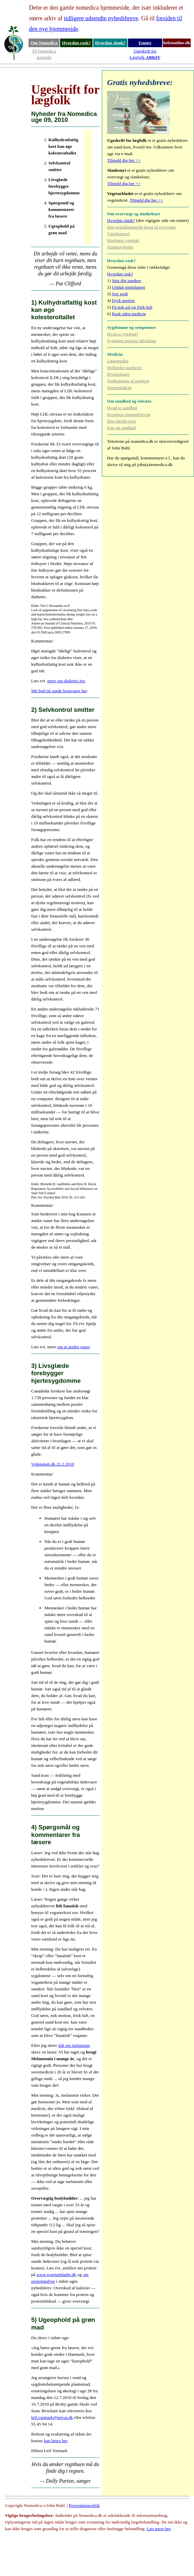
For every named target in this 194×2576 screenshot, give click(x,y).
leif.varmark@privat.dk (52, 2417)
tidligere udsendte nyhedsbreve (101, 18)
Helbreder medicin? (124, 367)
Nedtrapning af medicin (128, 380)
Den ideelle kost (121, 421)
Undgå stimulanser (128, 287)
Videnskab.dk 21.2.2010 (52, 1464)
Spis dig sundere (126, 280)
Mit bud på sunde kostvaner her (59, 690)
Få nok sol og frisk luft (132, 307)
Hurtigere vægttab (123, 240)
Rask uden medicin (129, 313)
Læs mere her (158, 2528)
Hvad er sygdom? (122, 334)
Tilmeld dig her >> (124, 160)
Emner (145, 42)
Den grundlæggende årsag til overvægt (141, 227)
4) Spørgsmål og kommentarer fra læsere (55, 1835)
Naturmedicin (119, 387)
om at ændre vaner (73, 1346)
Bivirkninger (118, 374)
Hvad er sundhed (122, 407)
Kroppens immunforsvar (129, 414)
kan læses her (56, 2440)
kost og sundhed (121, 427)
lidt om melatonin (74, 2045)
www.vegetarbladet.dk (56, 2274)
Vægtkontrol (118, 233)
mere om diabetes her (66, 680)
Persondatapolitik (84, 2505)
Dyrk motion (123, 300)
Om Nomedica (44, 42)
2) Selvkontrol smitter (63, 709)
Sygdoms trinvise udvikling (131, 340)
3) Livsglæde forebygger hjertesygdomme (56, 1373)
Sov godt (120, 293)
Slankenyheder (120, 246)
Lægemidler (117, 360)
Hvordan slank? (110, 42)
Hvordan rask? (76, 42)
